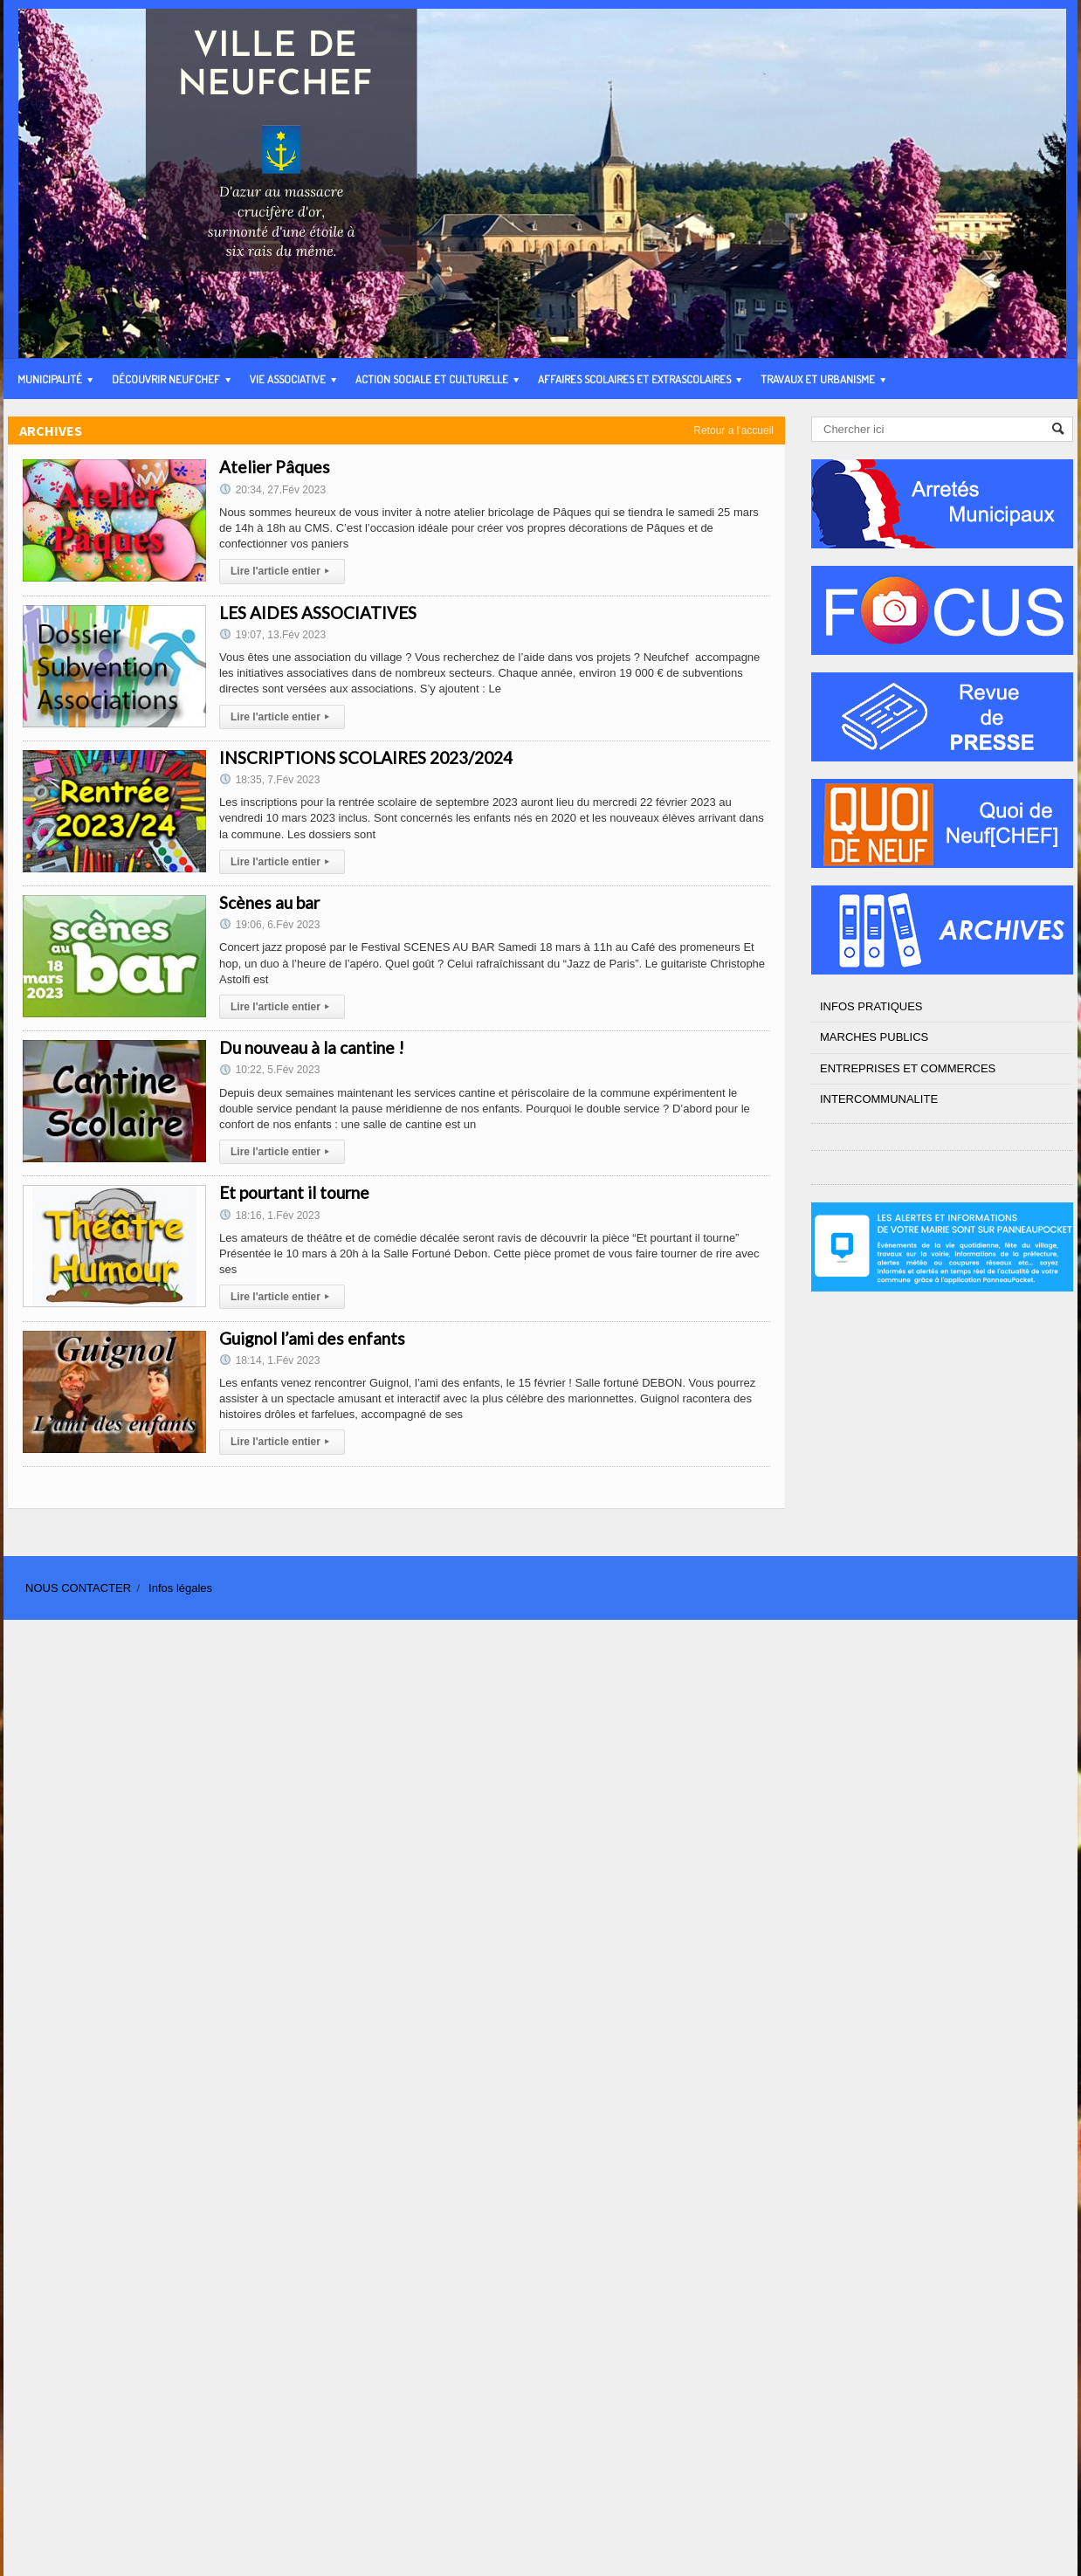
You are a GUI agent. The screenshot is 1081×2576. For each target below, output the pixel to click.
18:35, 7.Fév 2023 (269, 780)
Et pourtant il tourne (294, 1192)
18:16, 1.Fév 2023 (269, 1215)
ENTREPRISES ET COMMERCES (907, 1068)
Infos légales (180, 1588)
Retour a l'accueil (733, 430)
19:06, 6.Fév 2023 (269, 925)
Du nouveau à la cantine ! (311, 1047)
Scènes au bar (269, 902)
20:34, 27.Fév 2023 (272, 490)
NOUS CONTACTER (78, 1588)
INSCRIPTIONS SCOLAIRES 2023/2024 (366, 757)
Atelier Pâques (274, 467)
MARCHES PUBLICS (874, 1036)
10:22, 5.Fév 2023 (269, 1070)
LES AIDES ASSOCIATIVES (318, 613)
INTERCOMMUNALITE (879, 1098)
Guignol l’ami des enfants (312, 1338)
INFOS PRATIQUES (871, 1006)
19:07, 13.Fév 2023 (272, 635)
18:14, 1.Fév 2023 (269, 1360)
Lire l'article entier (282, 571)
